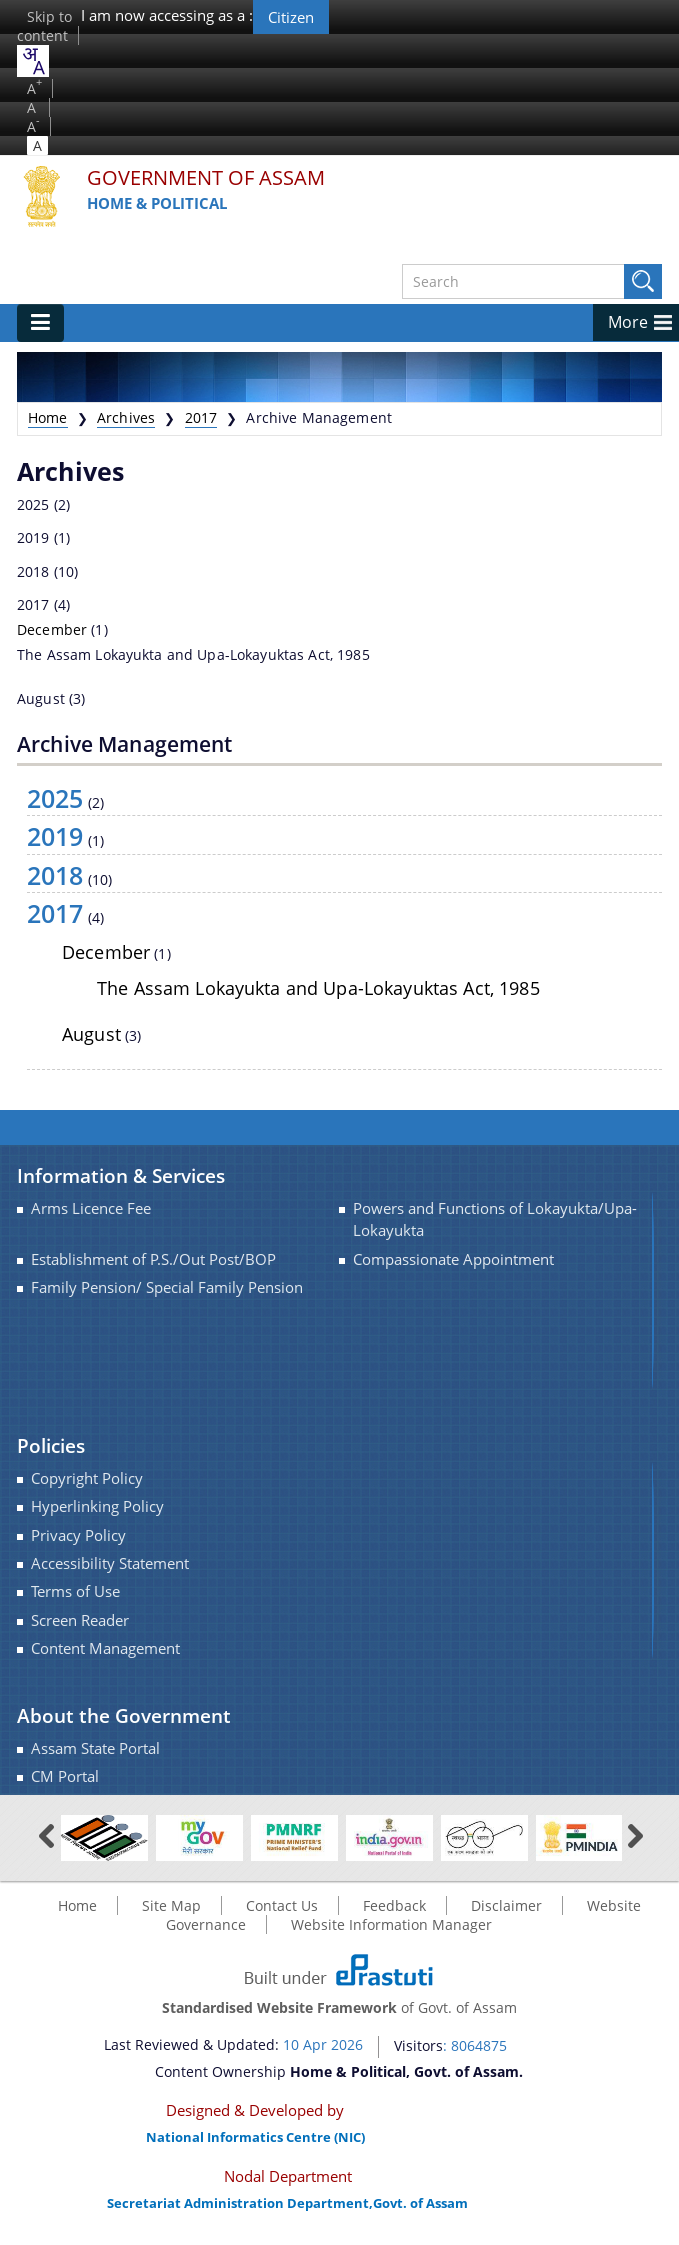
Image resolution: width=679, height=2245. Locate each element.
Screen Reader (80, 1620)
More (628, 322)
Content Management (105, 1648)
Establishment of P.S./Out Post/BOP (153, 1259)
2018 (33, 571)
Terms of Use (75, 1591)
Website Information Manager (391, 1924)
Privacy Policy (78, 1535)
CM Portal (65, 1776)
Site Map (171, 1905)
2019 (33, 537)
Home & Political (157, 203)
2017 (201, 417)
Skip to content (44, 26)
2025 (33, 504)
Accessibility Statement (110, 1563)
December (52, 629)
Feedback (394, 1905)
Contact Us (282, 1905)
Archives (126, 417)
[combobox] (33, 61)
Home (48, 417)
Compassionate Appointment (453, 1259)
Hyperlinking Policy (97, 1506)
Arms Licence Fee (91, 1208)
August (41, 698)
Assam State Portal (95, 1748)
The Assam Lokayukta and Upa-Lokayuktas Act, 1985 (193, 654)
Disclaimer (506, 1905)
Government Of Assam (206, 178)
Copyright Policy (87, 1478)
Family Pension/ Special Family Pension (167, 1287)
